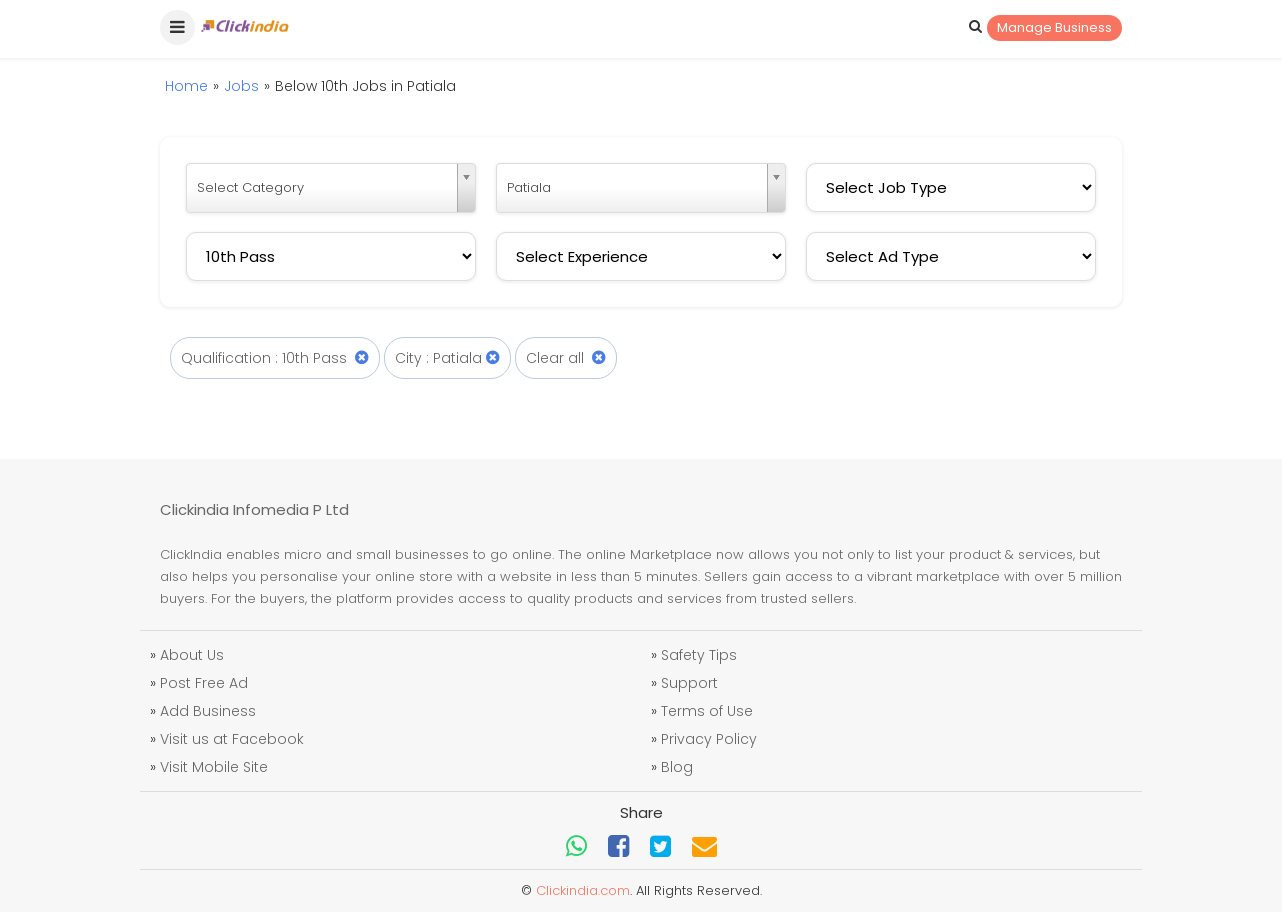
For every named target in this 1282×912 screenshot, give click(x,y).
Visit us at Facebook (232, 739)
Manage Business (1054, 27)
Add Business (208, 711)
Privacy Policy (709, 739)
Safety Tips (699, 655)
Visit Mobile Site (214, 767)
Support (689, 683)
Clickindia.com (583, 890)
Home (186, 86)
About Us (192, 655)
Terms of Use (707, 711)
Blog (677, 767)
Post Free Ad (204, 683)
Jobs (241, 86)
